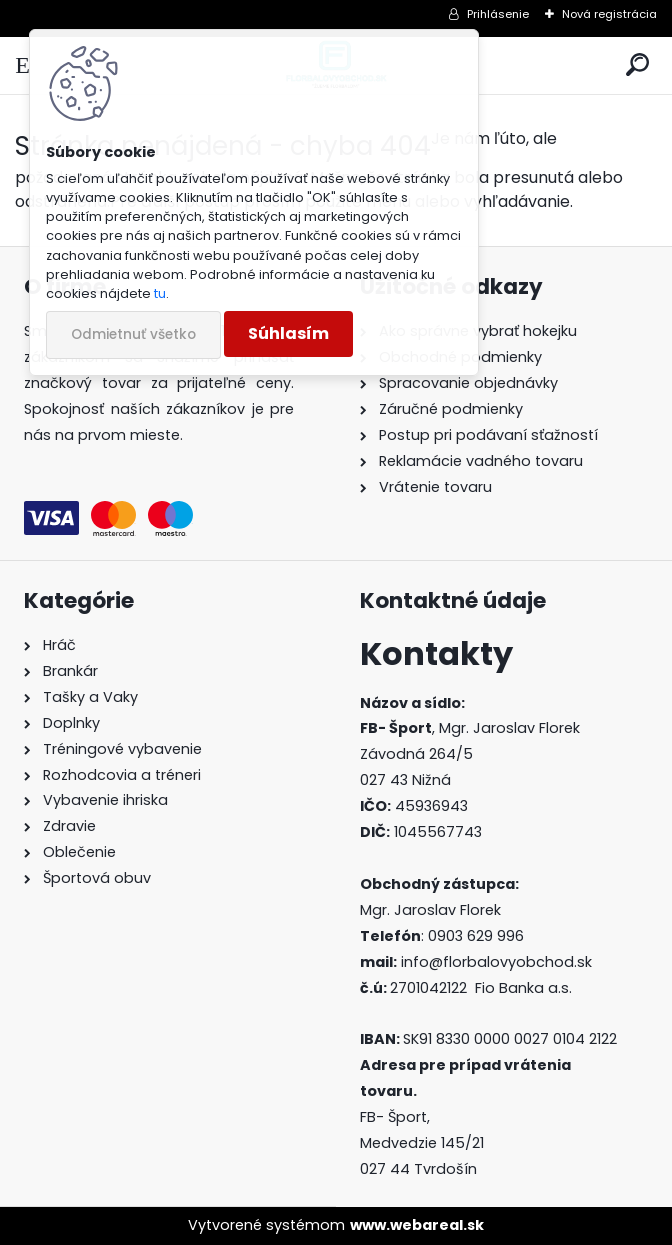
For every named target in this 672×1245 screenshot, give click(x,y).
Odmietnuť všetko (133, 334)
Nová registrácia (609, 14)
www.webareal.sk (417, 1225)
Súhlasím (288, 333)
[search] (637, 65)
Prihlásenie (498, 14)
